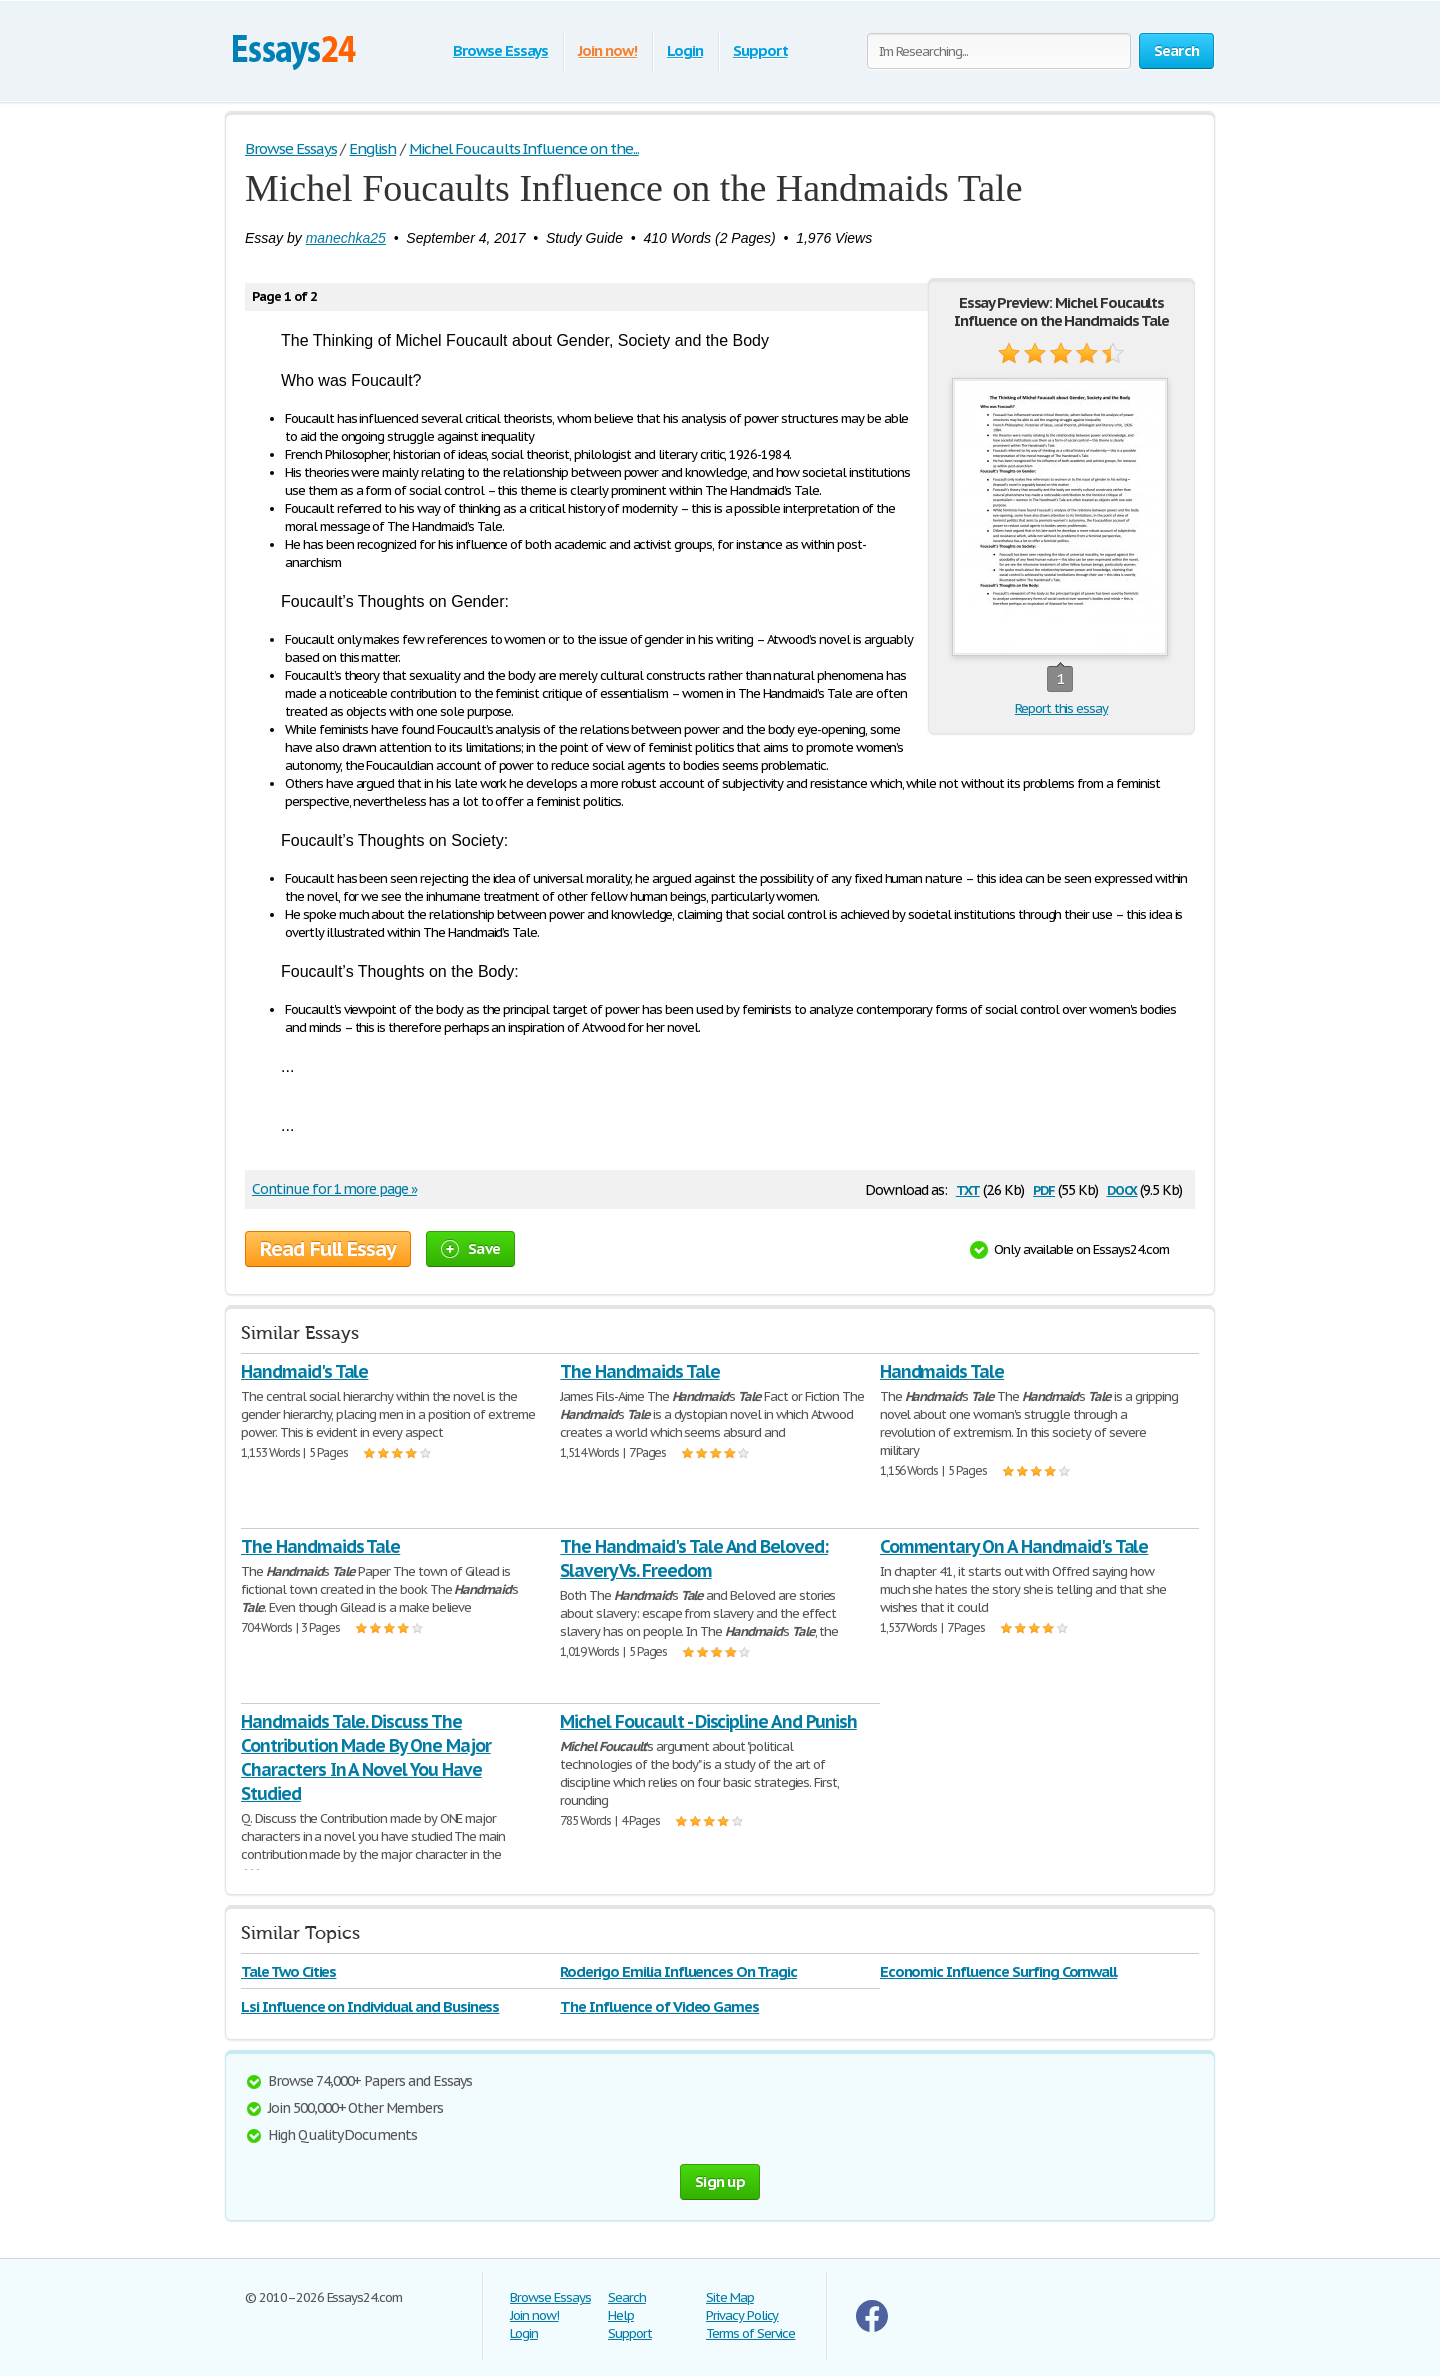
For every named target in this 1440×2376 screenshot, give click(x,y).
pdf (1044, 1188)
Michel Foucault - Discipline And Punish (708, 1721)
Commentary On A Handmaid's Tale (1014, 1546)
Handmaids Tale (942, 1371)
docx (1122, 1188)
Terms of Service (750, 2333)
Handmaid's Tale (304, 1371)
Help (621, 2315)
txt (968, 1188)
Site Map (730, 2297)
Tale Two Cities (288, 1971)
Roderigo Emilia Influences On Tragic (678, 1971)
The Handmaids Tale (639, 1371)
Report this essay (1061, 708)
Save (470, 1248)
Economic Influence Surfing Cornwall (999, 1971)
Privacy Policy (742, 2315)
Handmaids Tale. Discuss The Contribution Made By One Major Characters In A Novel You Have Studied (366, 1757)
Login (685, 50)
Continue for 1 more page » (334, 1189)
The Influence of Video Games (659, 2006)
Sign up (720, 2181)
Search (627, 2297)
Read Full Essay (328, 1249)
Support (760, 50)
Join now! (607, 50)
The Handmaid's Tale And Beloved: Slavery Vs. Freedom (694, 1558)
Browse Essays (500, 50)
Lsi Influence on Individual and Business (370, 2006)
